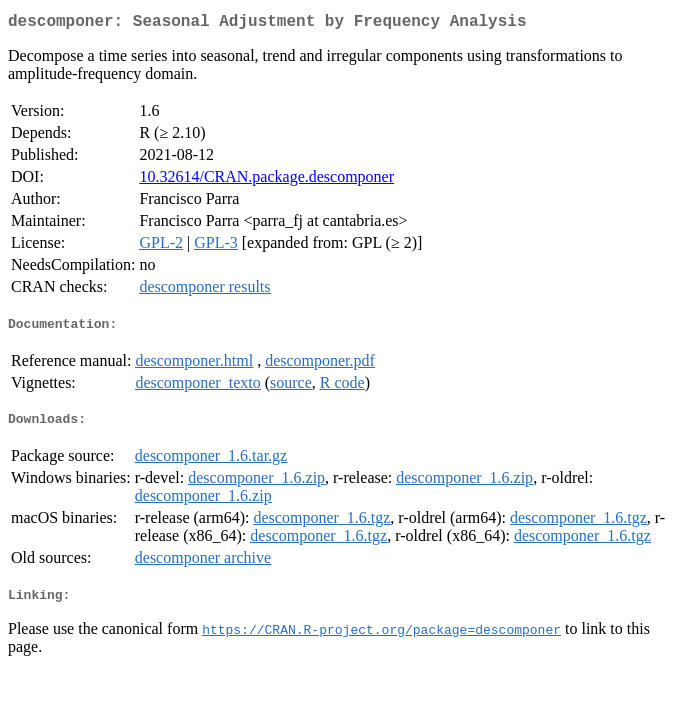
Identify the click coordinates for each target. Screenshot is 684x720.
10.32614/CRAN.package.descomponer (266, 180)
